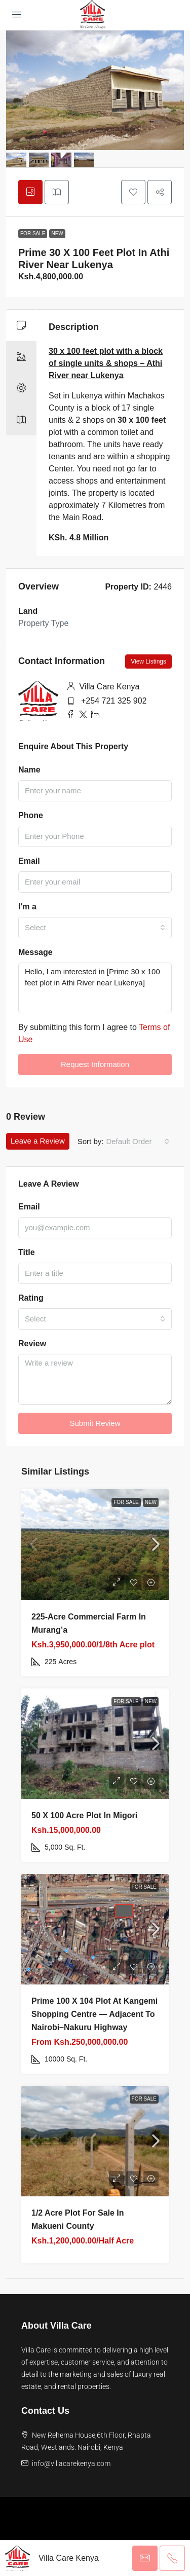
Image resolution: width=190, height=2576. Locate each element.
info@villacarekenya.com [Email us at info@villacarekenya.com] (71, 2463)
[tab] (30, 192)
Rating (31, 1298)
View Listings (148, 661)
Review (32, 1343)
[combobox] (95, 927)
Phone (30, 815)
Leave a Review (38, 1140)
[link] (95, 1544)
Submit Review (94, 1423)
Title (26, 1252)
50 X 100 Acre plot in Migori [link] (84, 1815)
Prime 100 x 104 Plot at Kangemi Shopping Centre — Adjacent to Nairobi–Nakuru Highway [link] (94, 2014)
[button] (133, 192)
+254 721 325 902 (113, 700)
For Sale (32, 233)
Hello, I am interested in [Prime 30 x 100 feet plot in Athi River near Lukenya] (95, 988)
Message (35, 952)
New (57, 233)
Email (29, 861)
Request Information (95, 1064)
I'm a (27, 906)
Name (29, 769)
